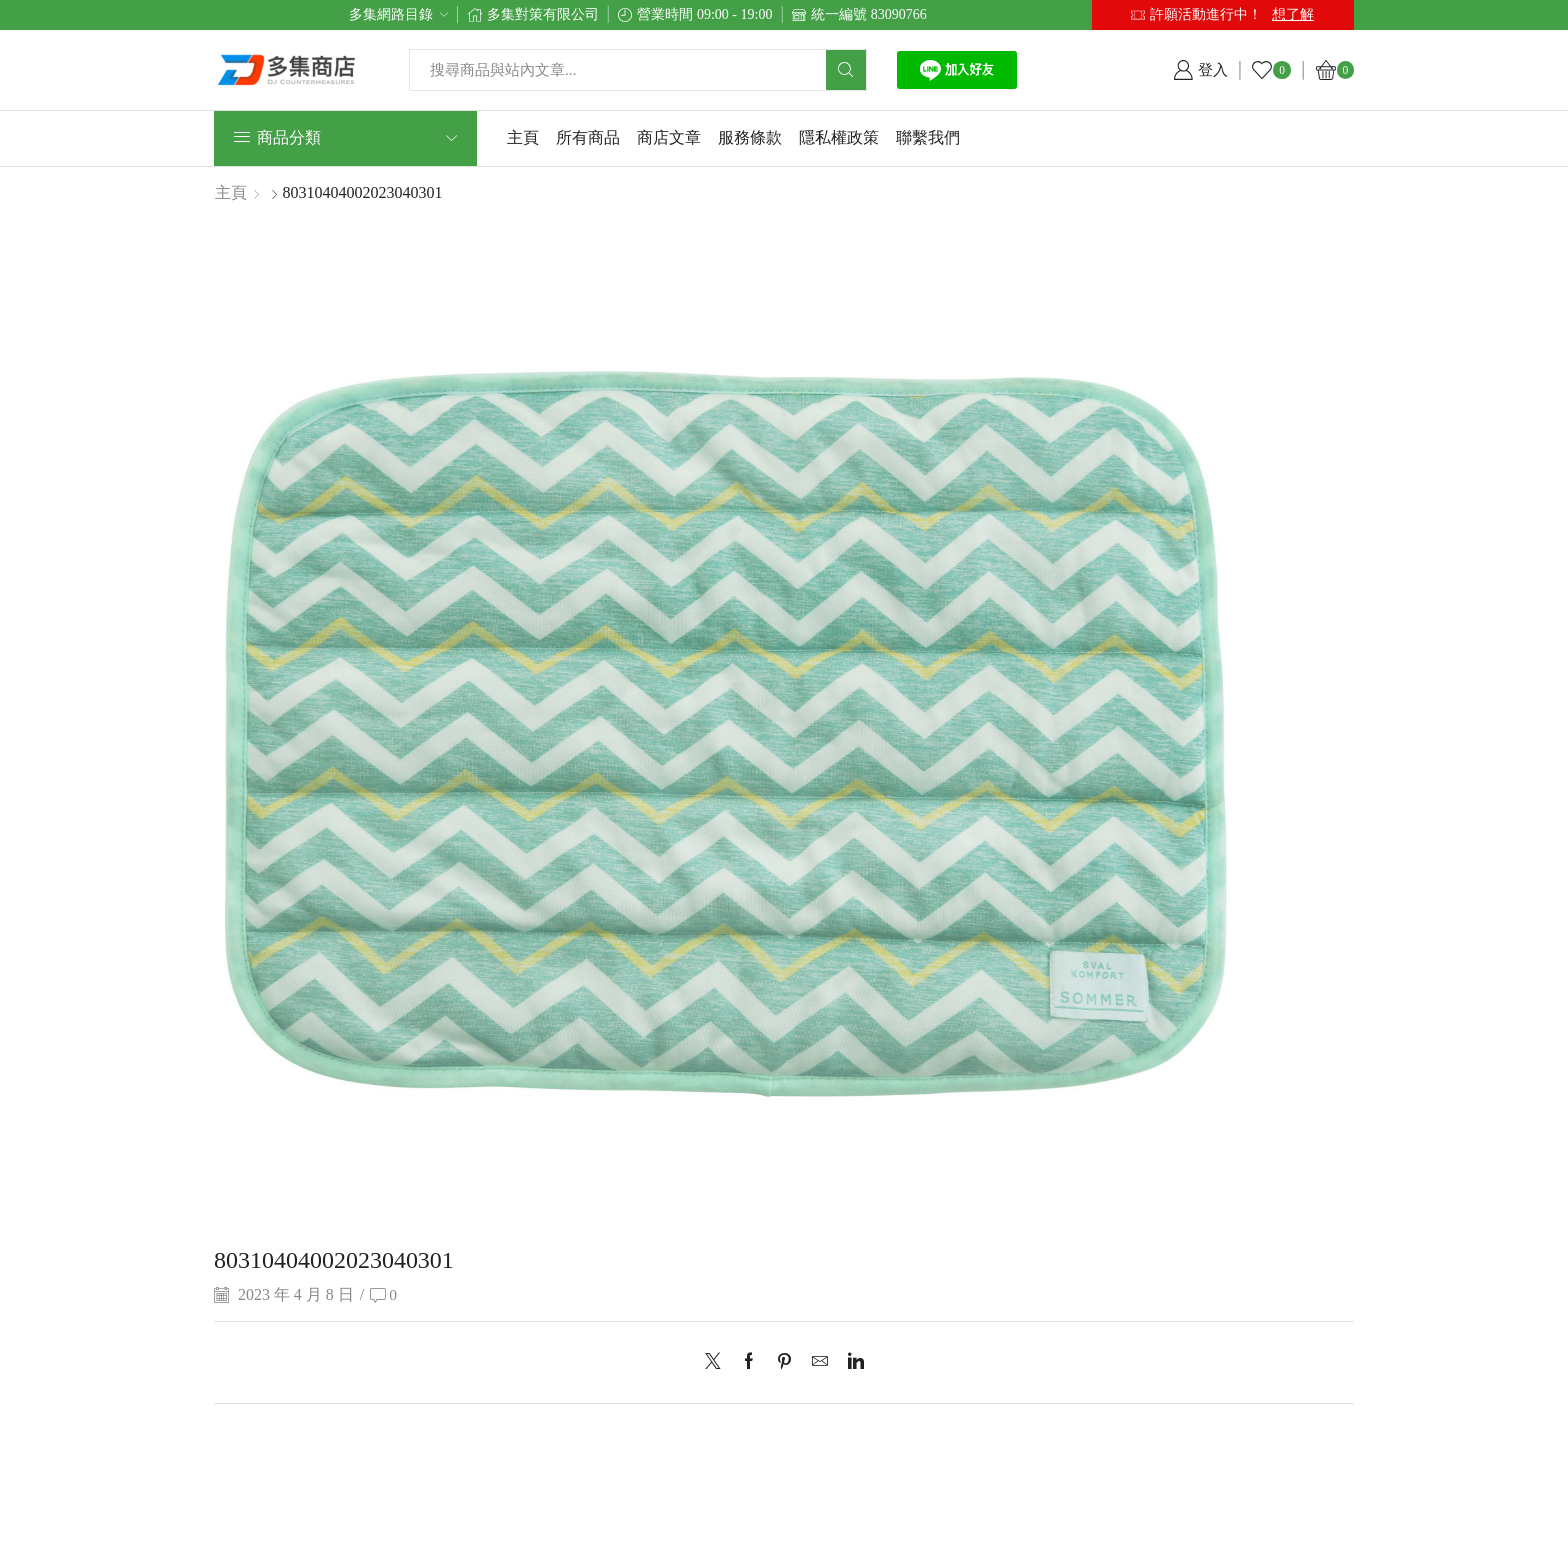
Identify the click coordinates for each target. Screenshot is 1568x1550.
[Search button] (846, 70)
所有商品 (588, 137)
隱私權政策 (839, 137)
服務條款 (750, 137)
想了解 (1293, 14)
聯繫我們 (928, 137)
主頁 (523, 137)
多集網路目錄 (391, 14)
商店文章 (669, 137)
